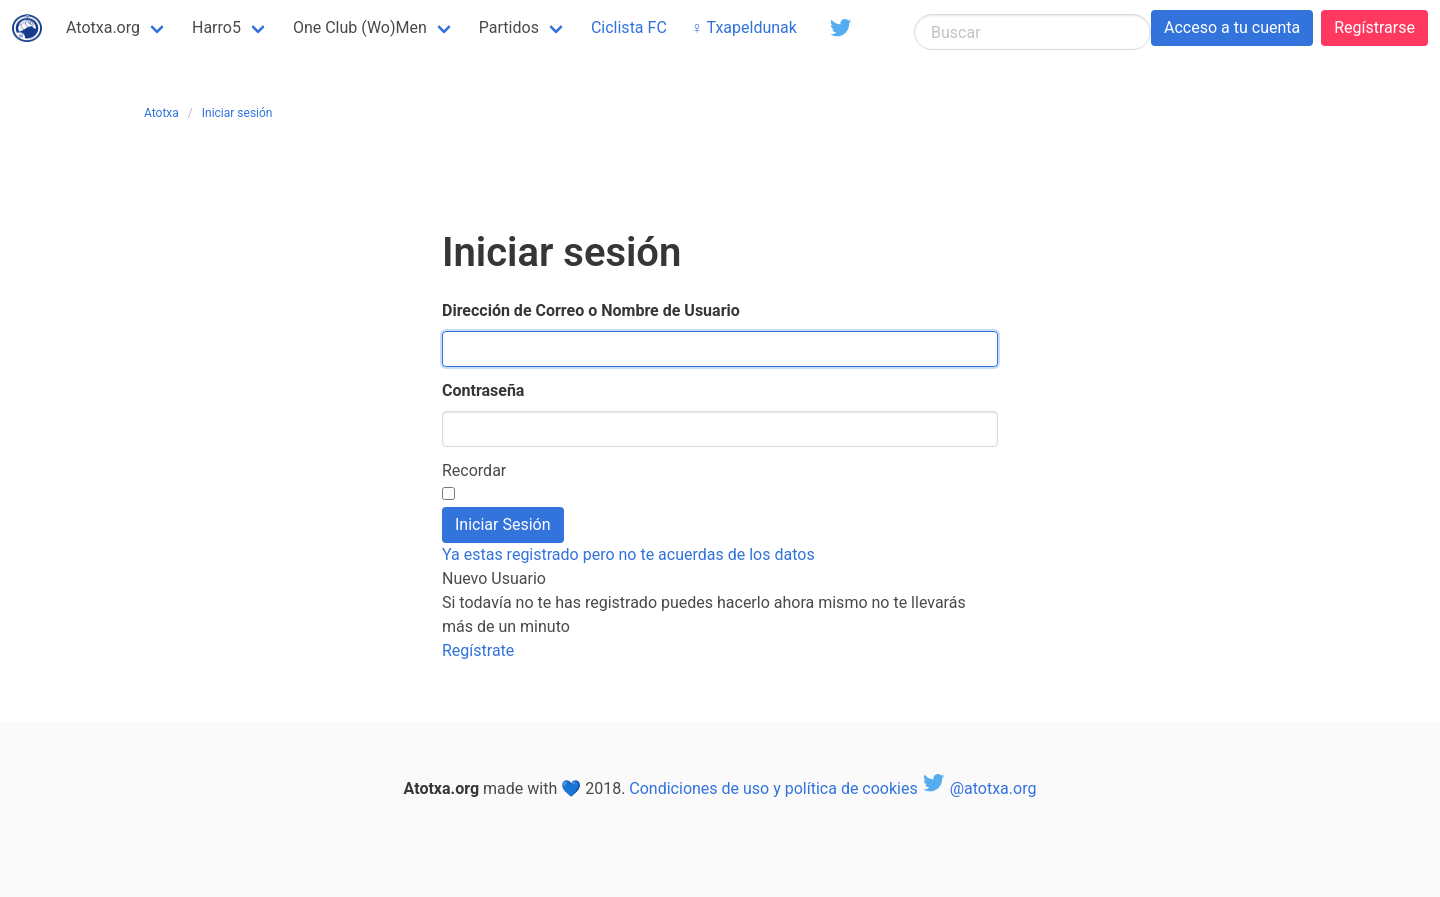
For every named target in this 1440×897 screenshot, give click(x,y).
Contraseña (483, 390)
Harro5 (216, 27)
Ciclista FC (629, 27)
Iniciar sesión (237, 113)
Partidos (509, 27)
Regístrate (478, 650)
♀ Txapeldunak (744, 27)
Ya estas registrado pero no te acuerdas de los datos (628, 554)
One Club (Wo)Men (360, 27)
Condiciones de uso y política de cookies (773, 788)
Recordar (474, 470)
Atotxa (161, 113)
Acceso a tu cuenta (1232, 27)
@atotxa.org (979, 788)
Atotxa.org (103, 27)
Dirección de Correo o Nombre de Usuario (591, 310)
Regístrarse (1374, 27)
